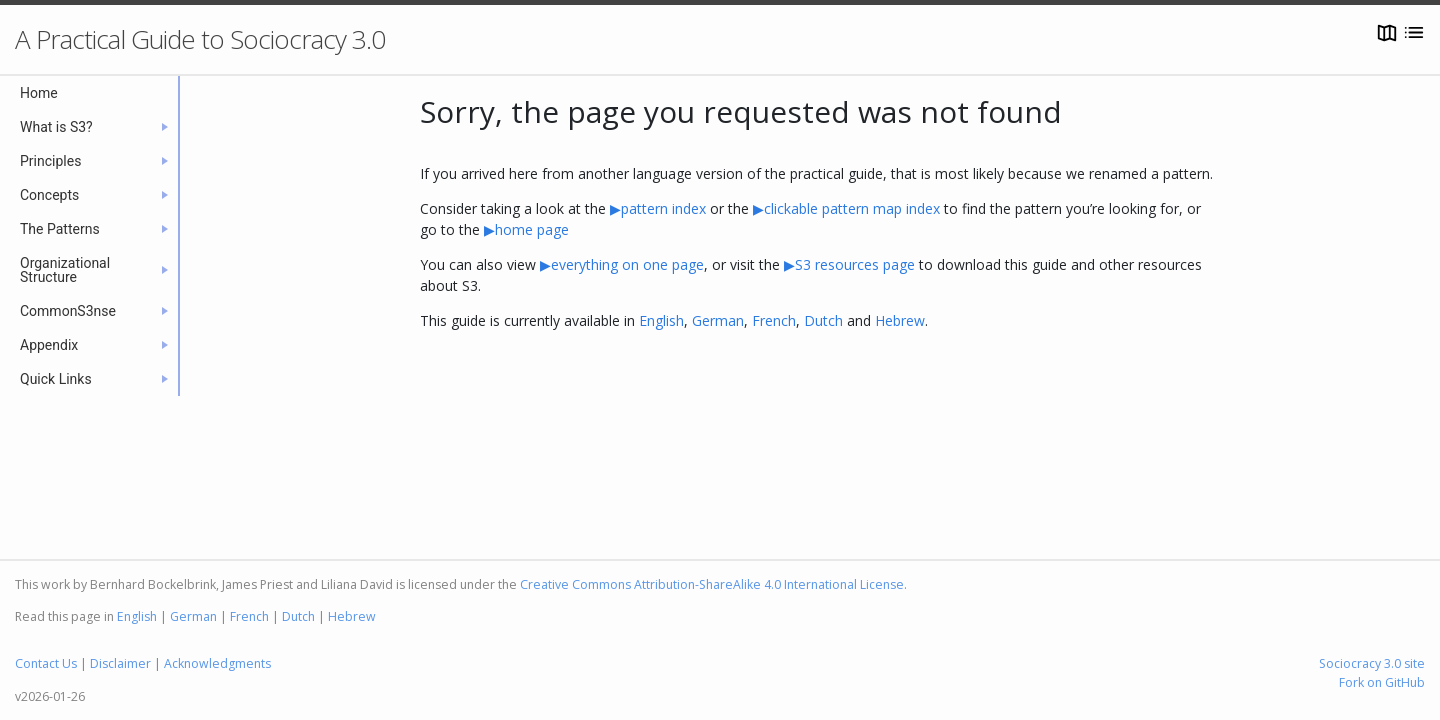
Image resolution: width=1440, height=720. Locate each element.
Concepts (94, 195)
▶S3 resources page (851, 264)
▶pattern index (658, 208)
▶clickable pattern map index (846, 208)
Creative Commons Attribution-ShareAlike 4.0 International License (712, 584)
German (718, 320)
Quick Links (94, 379)
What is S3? (94, 127)
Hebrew (900, 320)
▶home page (526, 229)
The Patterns (94, 229)
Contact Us (46, 663)
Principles (94, 161)
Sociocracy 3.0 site (1372, 663)
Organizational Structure (94, 270)
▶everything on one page (622, 264)
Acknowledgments (217, 663)
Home (39, 93)
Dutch (823, 320)
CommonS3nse (94, 311)
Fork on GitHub (1382, 682)
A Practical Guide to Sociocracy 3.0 (200, 39)
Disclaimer (120, 663)
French (774, 320)
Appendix (94, 345)
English (661, 320)
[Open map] (1387, 32)
